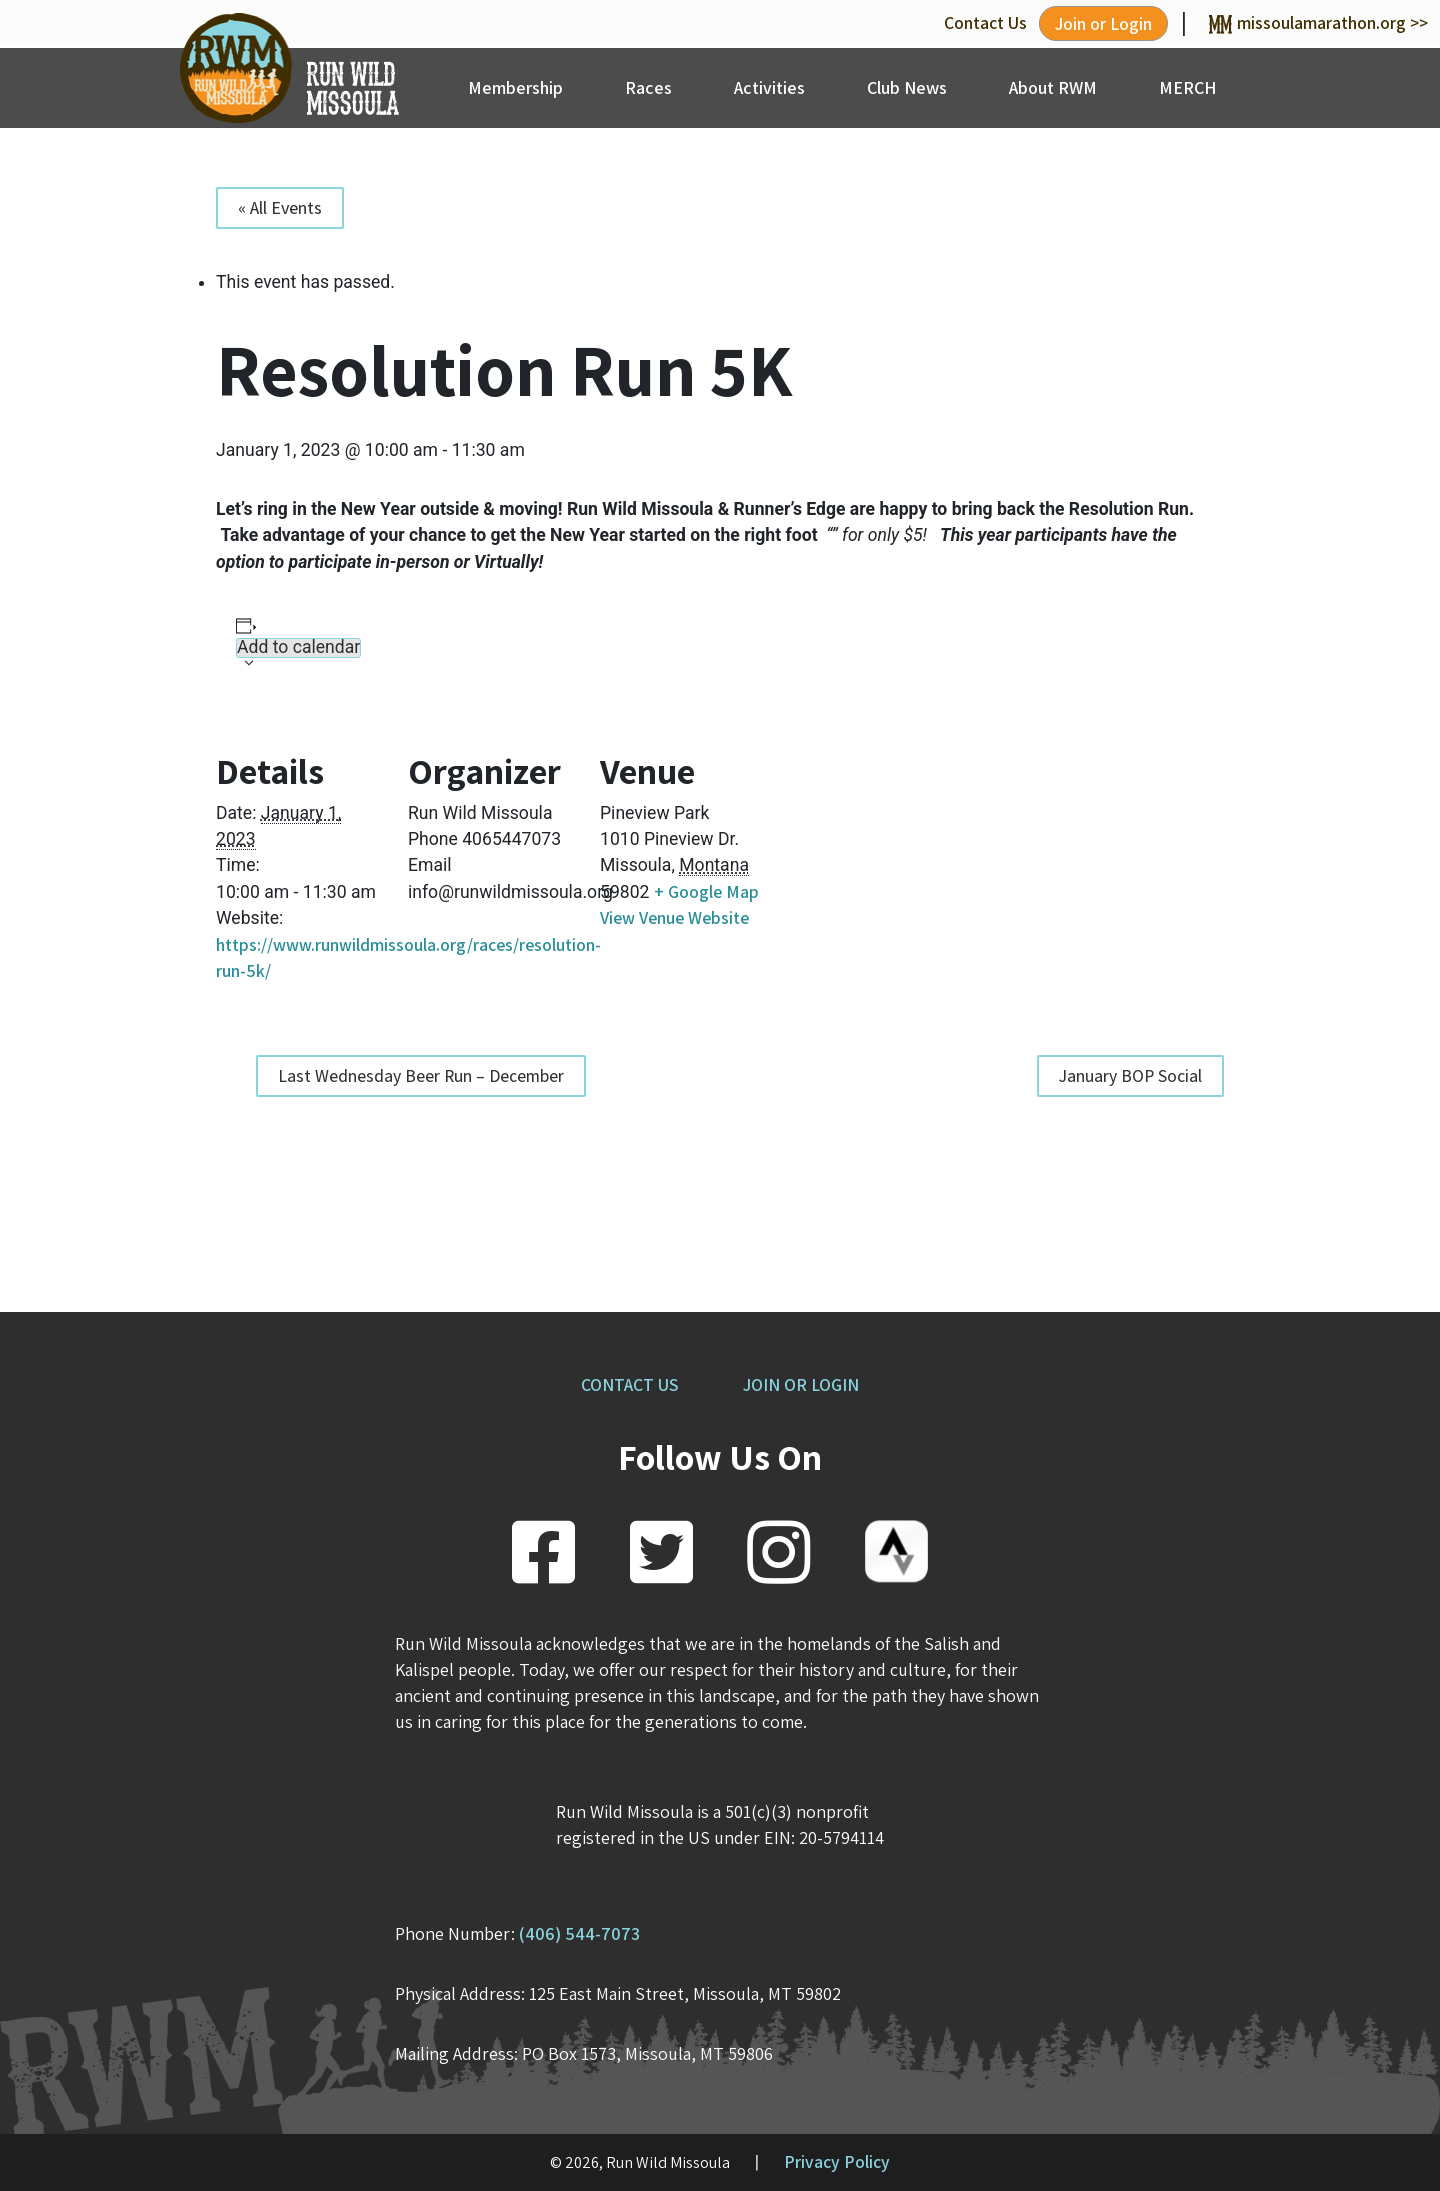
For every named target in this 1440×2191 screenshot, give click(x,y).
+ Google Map (706, 891)
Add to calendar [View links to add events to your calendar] (298, 647)
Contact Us (985, 22)
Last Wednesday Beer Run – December (421, 1075)
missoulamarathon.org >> (1318, 22)
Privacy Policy (837, 2161)
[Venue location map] (873, 846)
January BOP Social (1130, 1075)
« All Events (280, 207)
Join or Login (1103, 23)
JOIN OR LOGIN (801, 1384)
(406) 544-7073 (579, 1933)
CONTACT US (629, 1384)
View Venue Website (674, 917)
